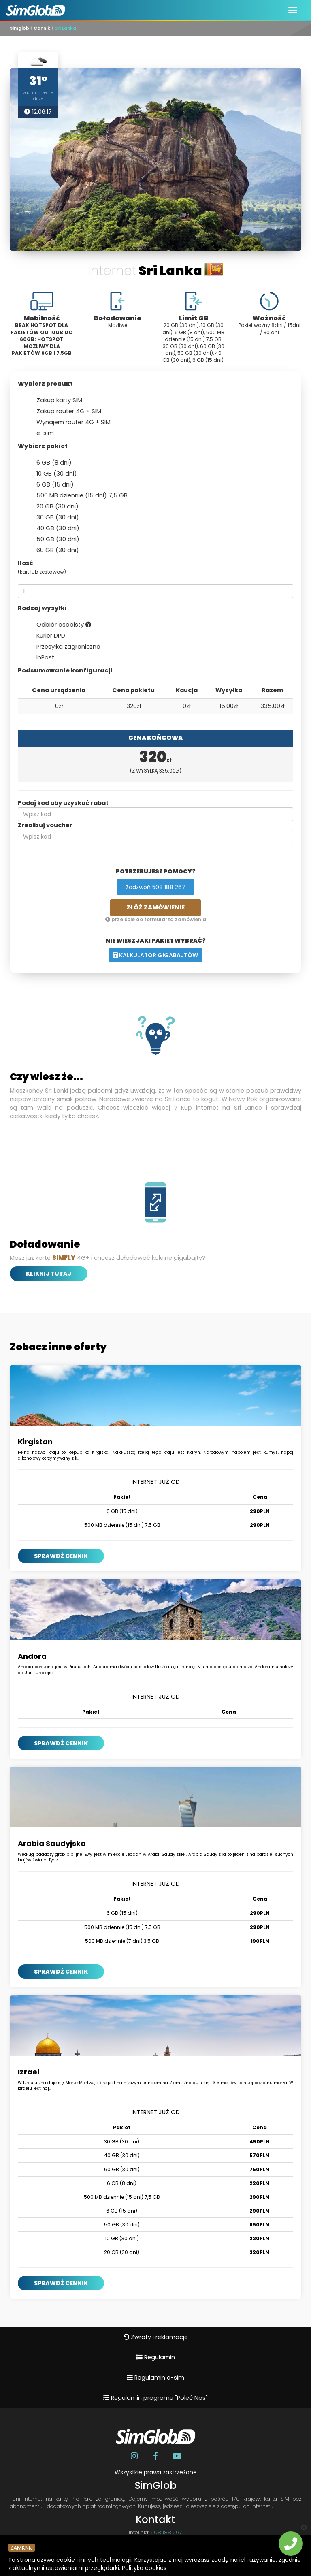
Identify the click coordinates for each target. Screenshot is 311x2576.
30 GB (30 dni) (52, 517)
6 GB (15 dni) (50, 484)
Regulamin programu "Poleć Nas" (155, 2398)
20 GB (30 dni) (52, 506)
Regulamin (155, 2357)
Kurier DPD (45, 636)
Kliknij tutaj (48, 1274)
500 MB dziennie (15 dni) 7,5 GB (77, 495)
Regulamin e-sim (155, 2377)
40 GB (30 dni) (52, 528)
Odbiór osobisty (59, 625)
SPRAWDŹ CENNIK (61, 1556)
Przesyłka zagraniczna (63, 646)
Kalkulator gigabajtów (155, 955)
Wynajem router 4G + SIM (68, 422)
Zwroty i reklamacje (156, 2337)
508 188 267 (166, 2532)
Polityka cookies (144, 2568)
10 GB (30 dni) (51, 474)
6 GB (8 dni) (49, 463)
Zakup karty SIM (54, 400)
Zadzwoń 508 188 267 (155, 887)
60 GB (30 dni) (52, 550)
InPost (40, 657)
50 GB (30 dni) (52, 539)
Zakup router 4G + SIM (63, 411)
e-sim (40, 433)
